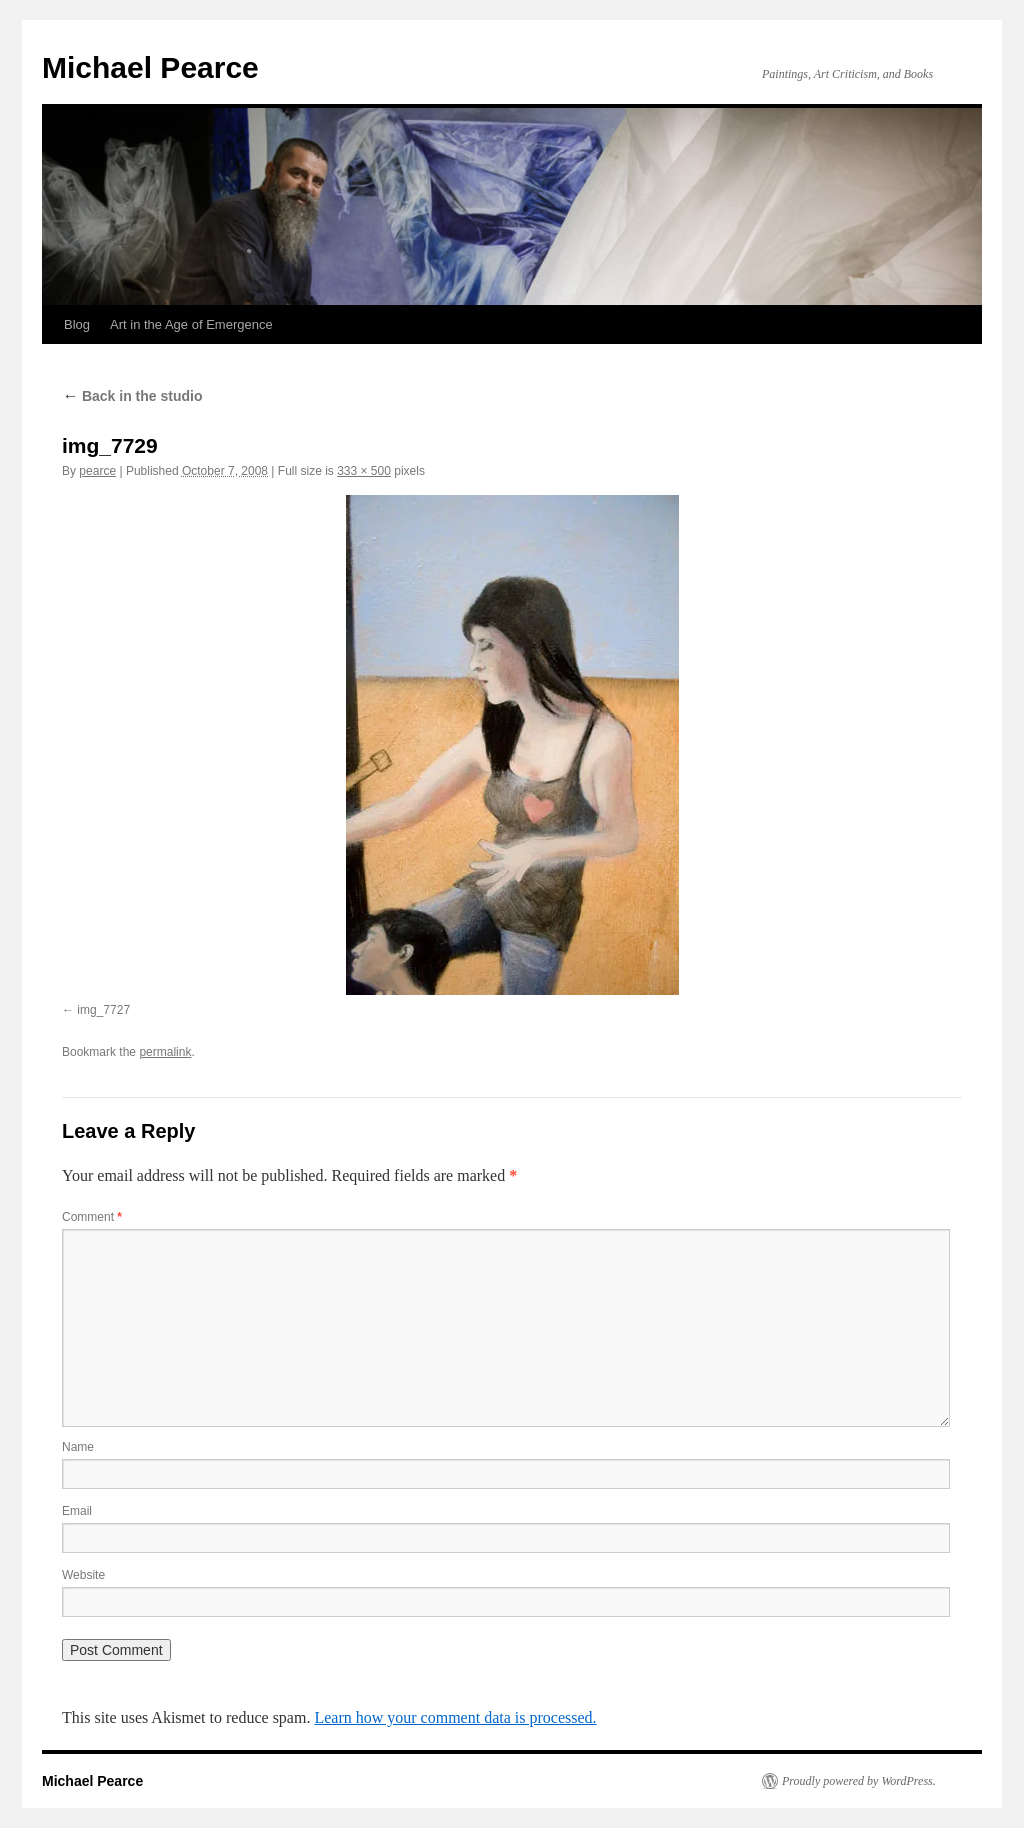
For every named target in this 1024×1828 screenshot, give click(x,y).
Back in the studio (132, 396)
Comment (92, 1217)
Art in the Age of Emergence (191, 324)
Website (83, 1575)
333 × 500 (364, 471)
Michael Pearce (150, 67)
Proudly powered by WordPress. (859, 1781)
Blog (77, 324)
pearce (97, 471)
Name (78, 1447)
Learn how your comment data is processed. (455, 1717)
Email (77, 1511)
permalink (165, 1052)
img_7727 (103, 1010)
